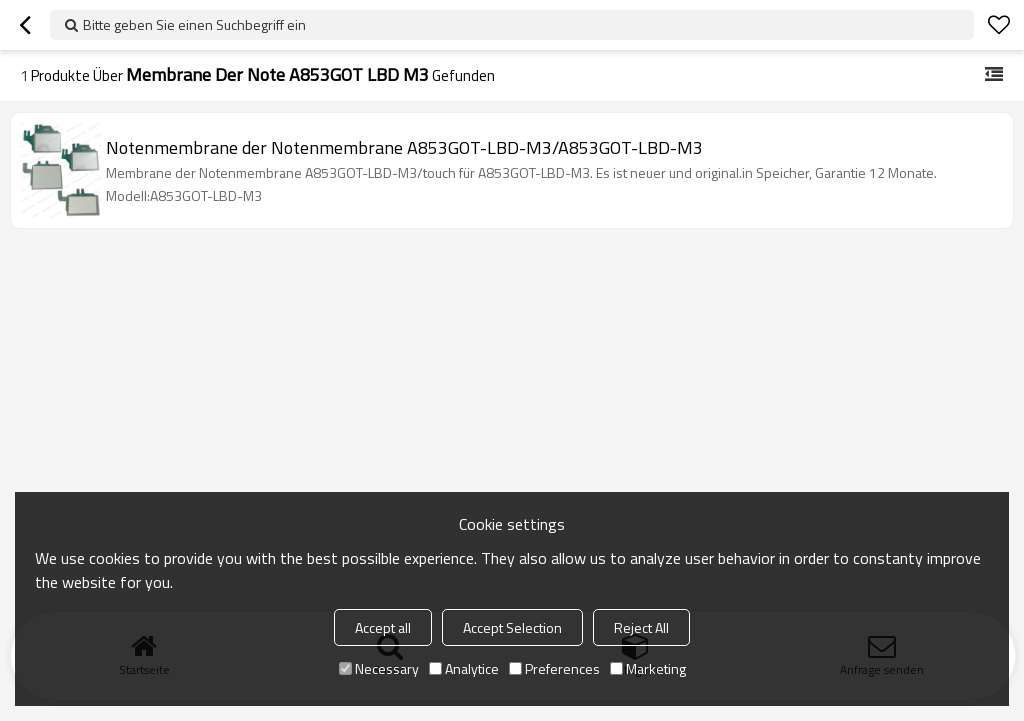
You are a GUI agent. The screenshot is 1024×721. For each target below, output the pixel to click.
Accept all (383, 627)
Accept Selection (512, 627)
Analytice (464, 668)
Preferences (554, 668)
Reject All (641, 627)
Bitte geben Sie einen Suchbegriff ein (194, 24)
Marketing (648, 668)
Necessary (379, 668)
